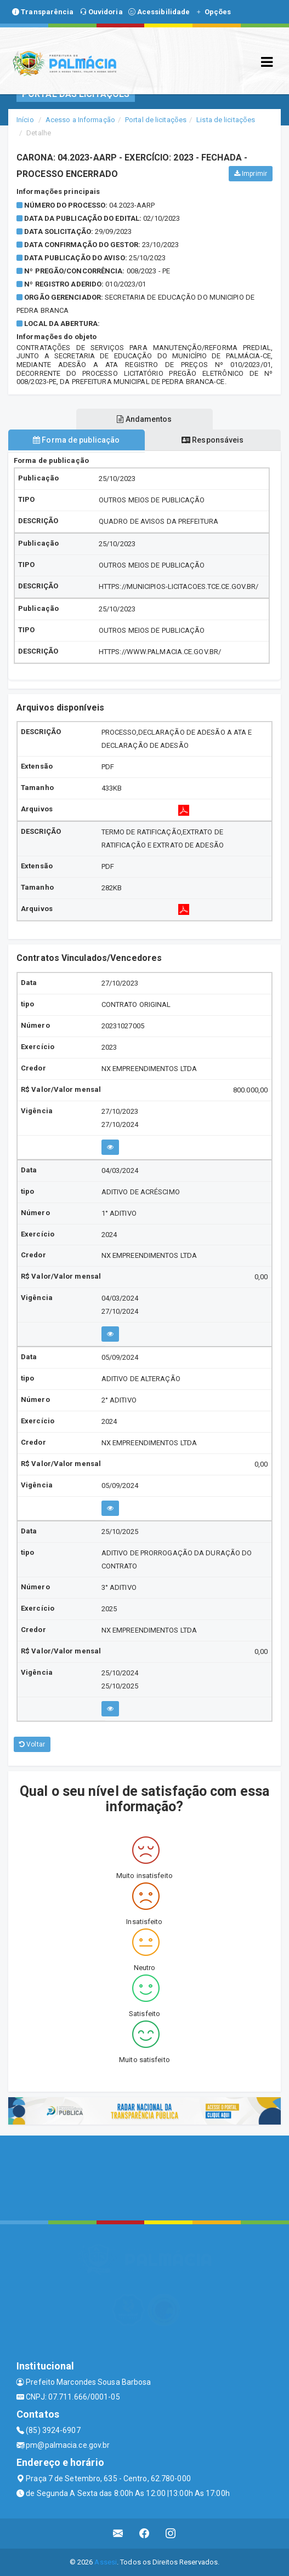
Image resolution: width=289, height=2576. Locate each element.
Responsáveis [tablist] (212, 440)
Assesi (105, 2562)
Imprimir (250, 174)
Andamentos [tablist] (144, 419)
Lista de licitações (225, 120)
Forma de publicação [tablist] (76, 440)
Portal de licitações (155, 120)
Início (25, 120)
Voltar (32, 1744)
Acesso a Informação (80, 120)
